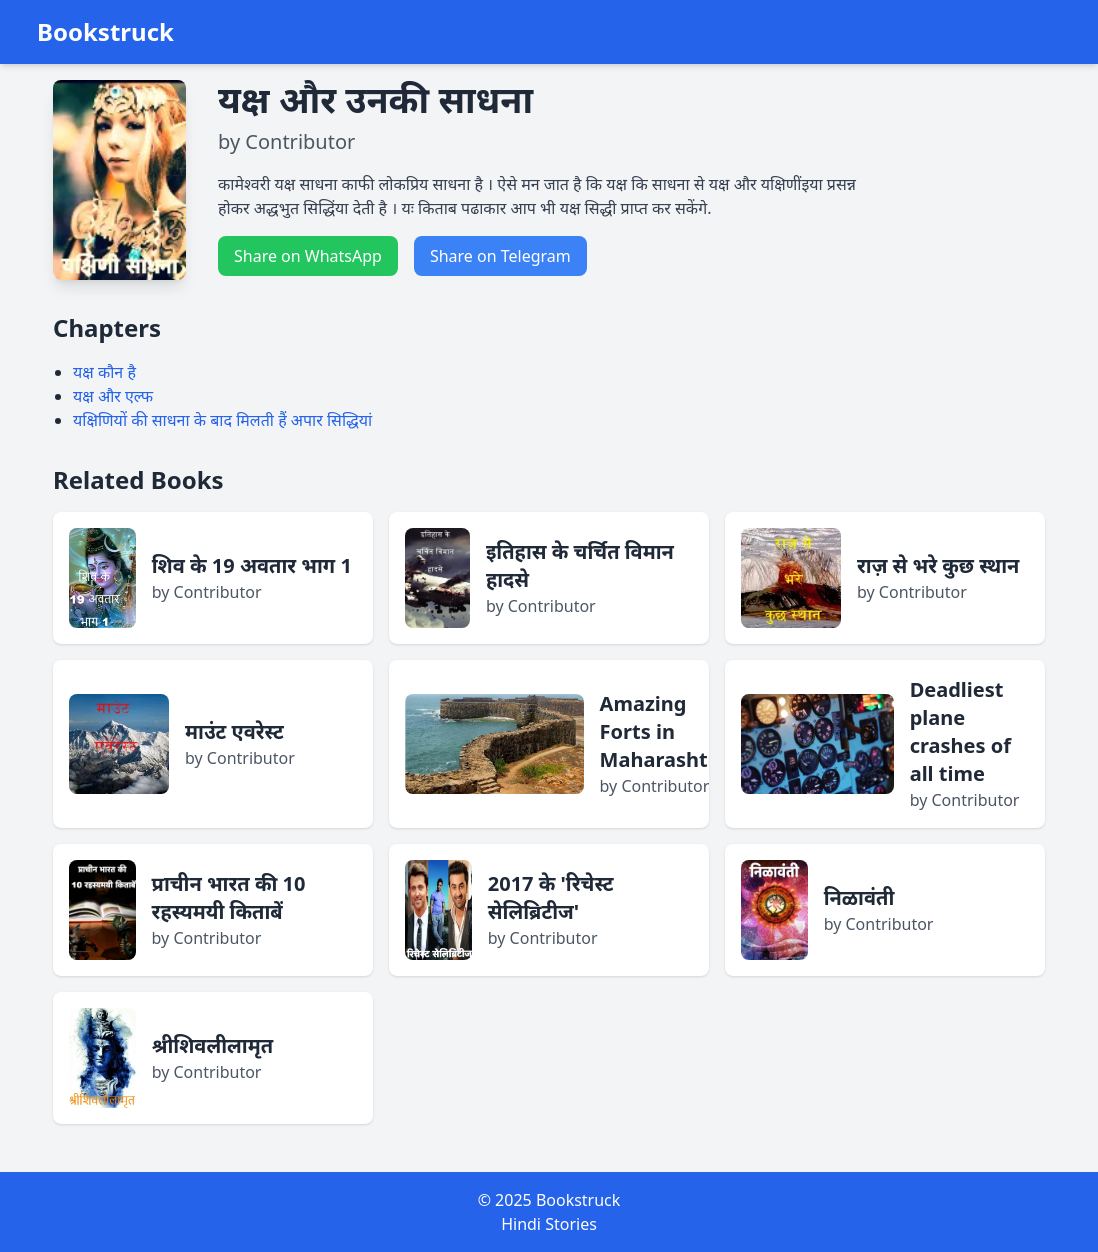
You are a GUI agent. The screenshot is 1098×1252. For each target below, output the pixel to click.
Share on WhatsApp (308, 256)
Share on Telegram (500, 256)
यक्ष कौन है (104, 372)
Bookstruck (105, 32)
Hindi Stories (549, 1224)
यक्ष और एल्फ (113, 396)
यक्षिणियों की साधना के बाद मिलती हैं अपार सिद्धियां (222, 420)
